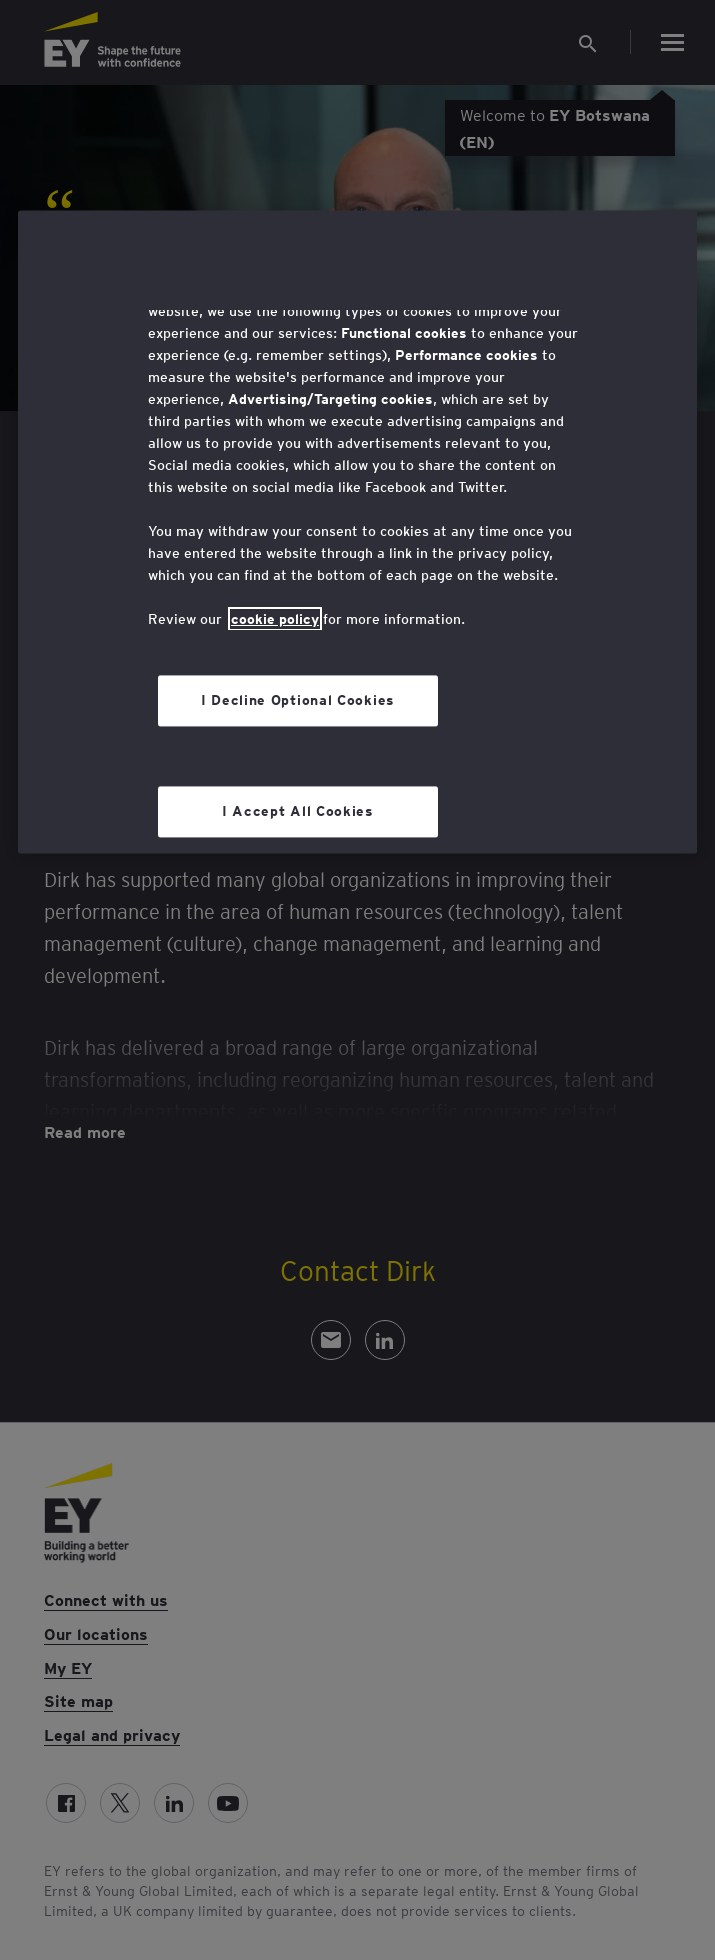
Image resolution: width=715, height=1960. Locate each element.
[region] (357, 531)
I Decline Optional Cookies (298, 700)
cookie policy (275, 619)
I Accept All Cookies (298, 811)
